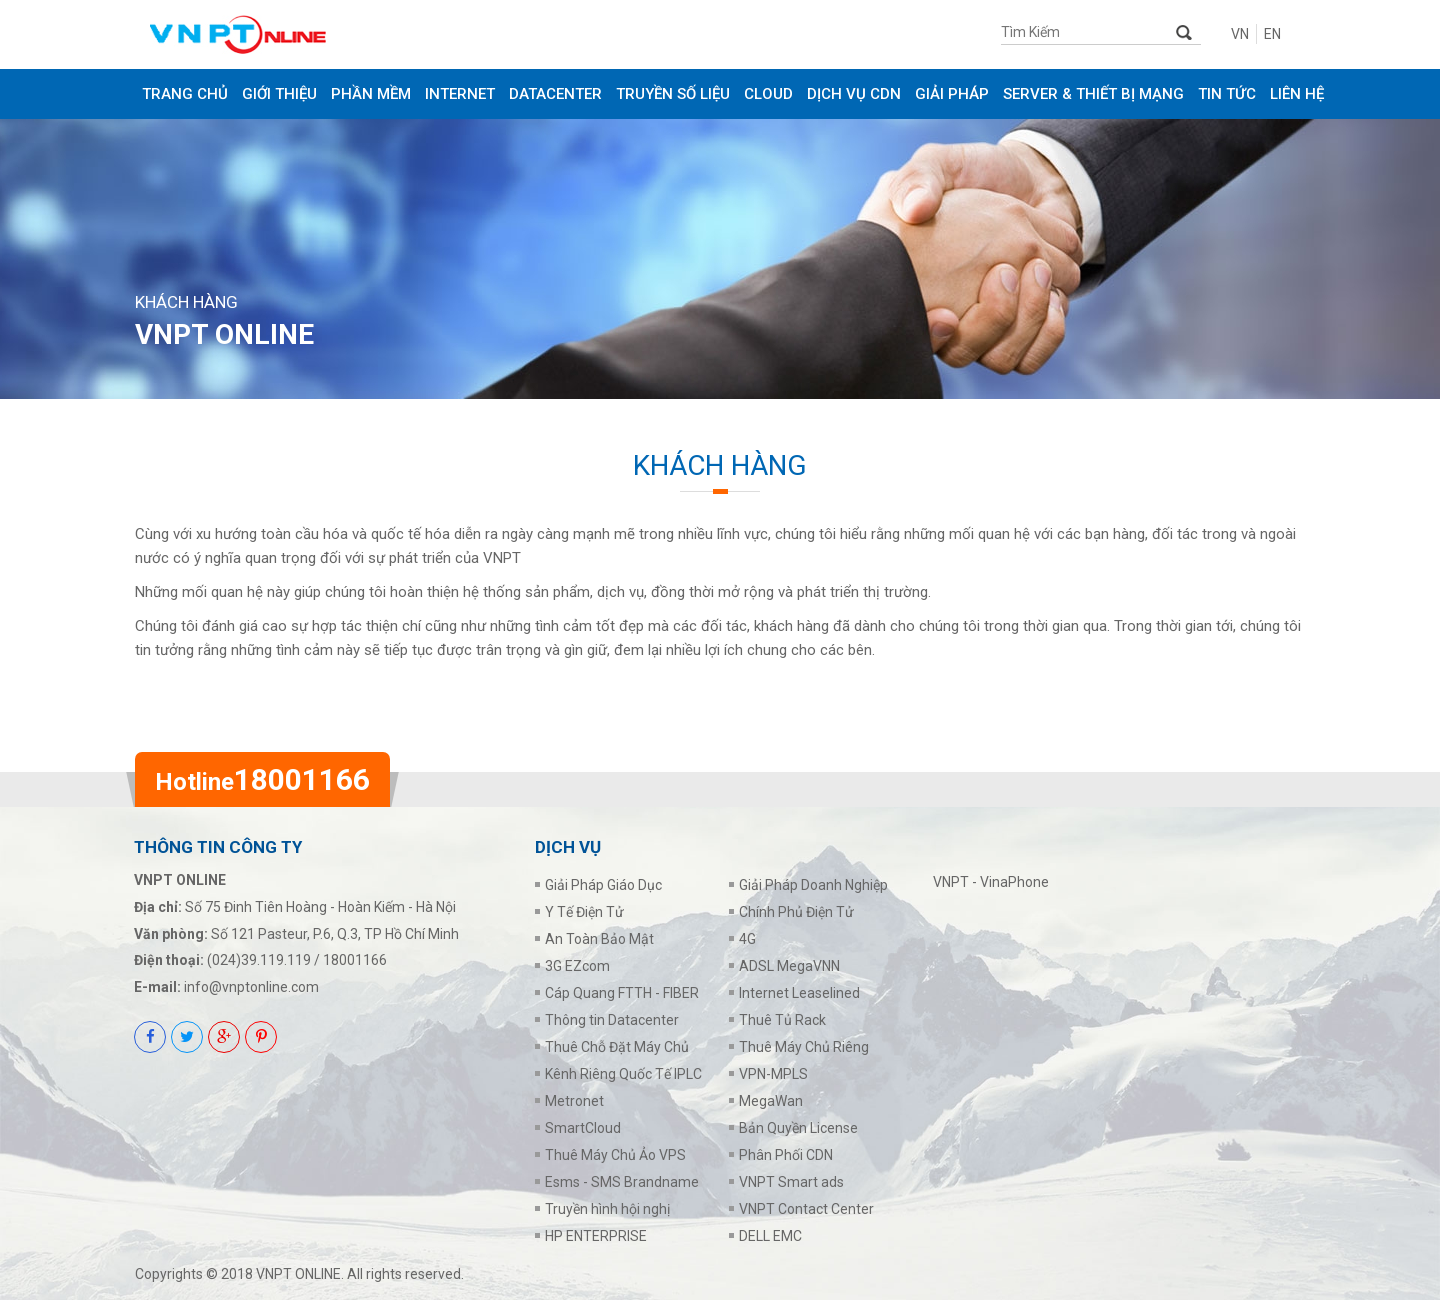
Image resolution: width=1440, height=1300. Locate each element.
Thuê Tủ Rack (782, 1020)
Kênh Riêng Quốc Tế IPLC (623, 1074)
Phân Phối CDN (786, 1155)
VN (1240, 34)
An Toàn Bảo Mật (599, 939)
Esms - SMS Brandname (622, 1182)
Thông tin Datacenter (612, 1020)
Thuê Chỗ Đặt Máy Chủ (617, 1047)
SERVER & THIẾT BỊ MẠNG (1093, 94)
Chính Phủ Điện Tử (796, 912)
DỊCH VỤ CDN (854, 94)
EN (1272, 34)
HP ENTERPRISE (596, 1236)
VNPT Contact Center (806, 1209)
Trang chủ (185, 94)
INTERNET (460, 94)
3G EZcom (577, 966)
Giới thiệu (279, 94)
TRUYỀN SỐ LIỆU (673, 94)
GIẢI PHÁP (952, 94)
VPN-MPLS (773, 1074)
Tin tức (1227, 94)
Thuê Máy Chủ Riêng (804, 1047)
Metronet (574, 1101)
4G (747, 939)
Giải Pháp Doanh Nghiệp (813, 885)
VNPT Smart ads (791, 1182)
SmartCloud (583, 1128)
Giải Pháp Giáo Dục (603, 885)
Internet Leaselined (799, 993)
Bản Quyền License (798, 1128)
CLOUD (768, 94)
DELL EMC (770, 1236)
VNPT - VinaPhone (991, 882)
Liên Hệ (1297, 94)
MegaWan (771, 1101)
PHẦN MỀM (371, 94)
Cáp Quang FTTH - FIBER (622, 993)
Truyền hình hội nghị (607, 1209)
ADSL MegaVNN (789, 966)
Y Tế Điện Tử (584, 912)
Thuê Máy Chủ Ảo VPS (615, 1155)
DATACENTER (555, 94)
